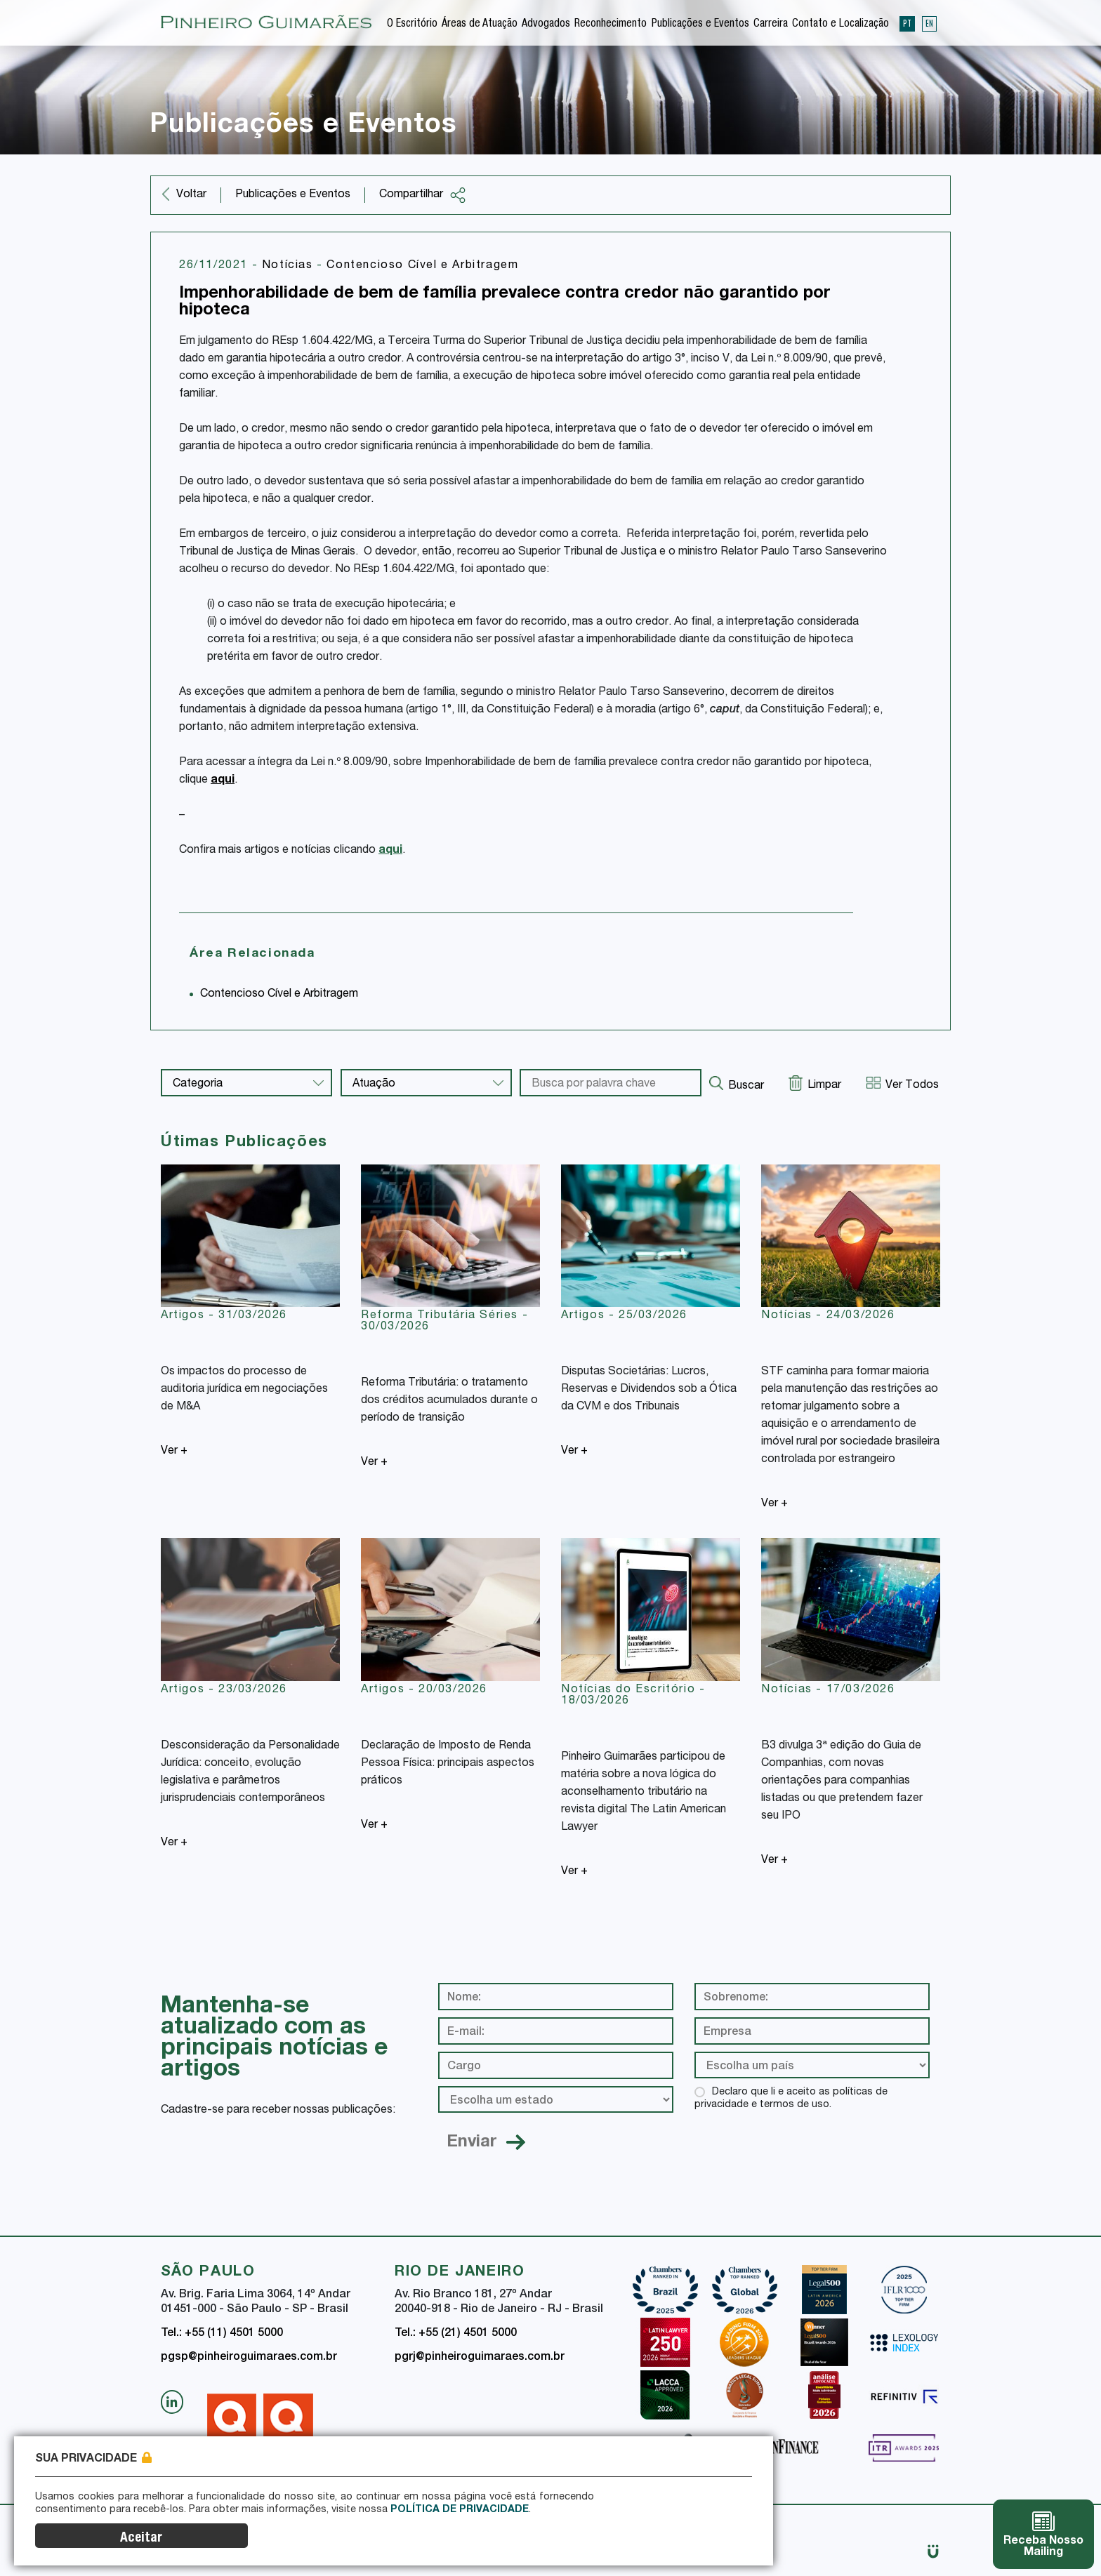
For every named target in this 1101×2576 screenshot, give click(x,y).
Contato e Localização (840, 23)
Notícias (289, 266)
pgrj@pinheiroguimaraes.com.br (480, 2357)
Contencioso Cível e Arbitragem (422, 266)
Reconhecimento (610, 23)
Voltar (191, 195)
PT (907, 22)
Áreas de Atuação (479, 23)
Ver (174, 1451)
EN (929, 22)
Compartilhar (422, 195)
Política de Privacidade (459, 2542)
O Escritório (412, 23)
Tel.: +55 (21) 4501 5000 (456, 2333)
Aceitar (701, 2538)
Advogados (546, 23)
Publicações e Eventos (700, 23)
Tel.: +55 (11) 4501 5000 (222, 2333)
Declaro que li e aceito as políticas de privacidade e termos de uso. (791, 2098)
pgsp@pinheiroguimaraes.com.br (249, 2357)
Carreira (770, 23)
